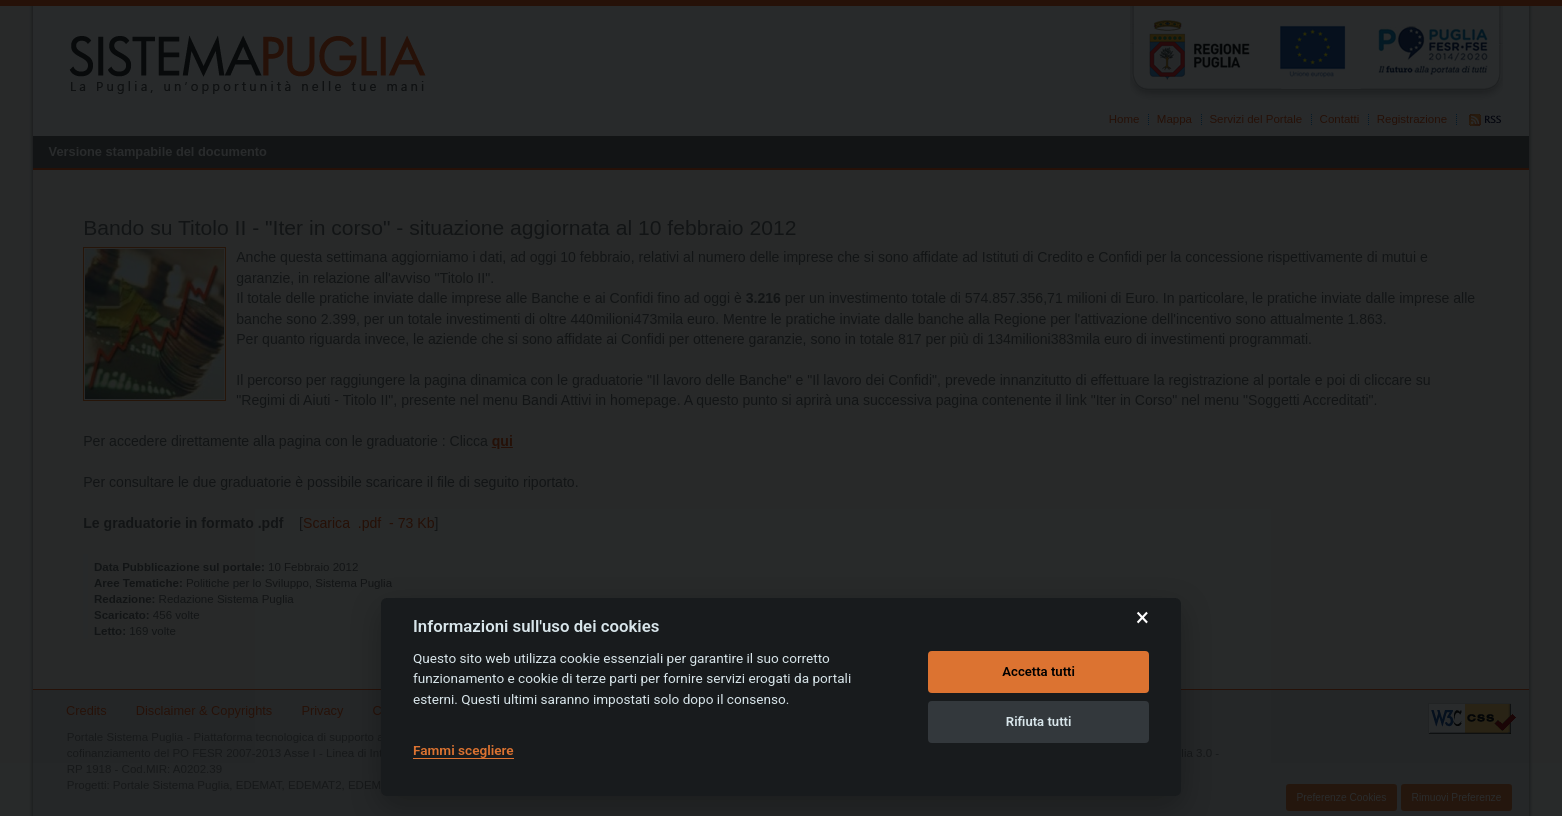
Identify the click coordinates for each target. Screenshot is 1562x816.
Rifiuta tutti (1039, 721)
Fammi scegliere (463, 750)
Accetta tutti (1038, 671)
